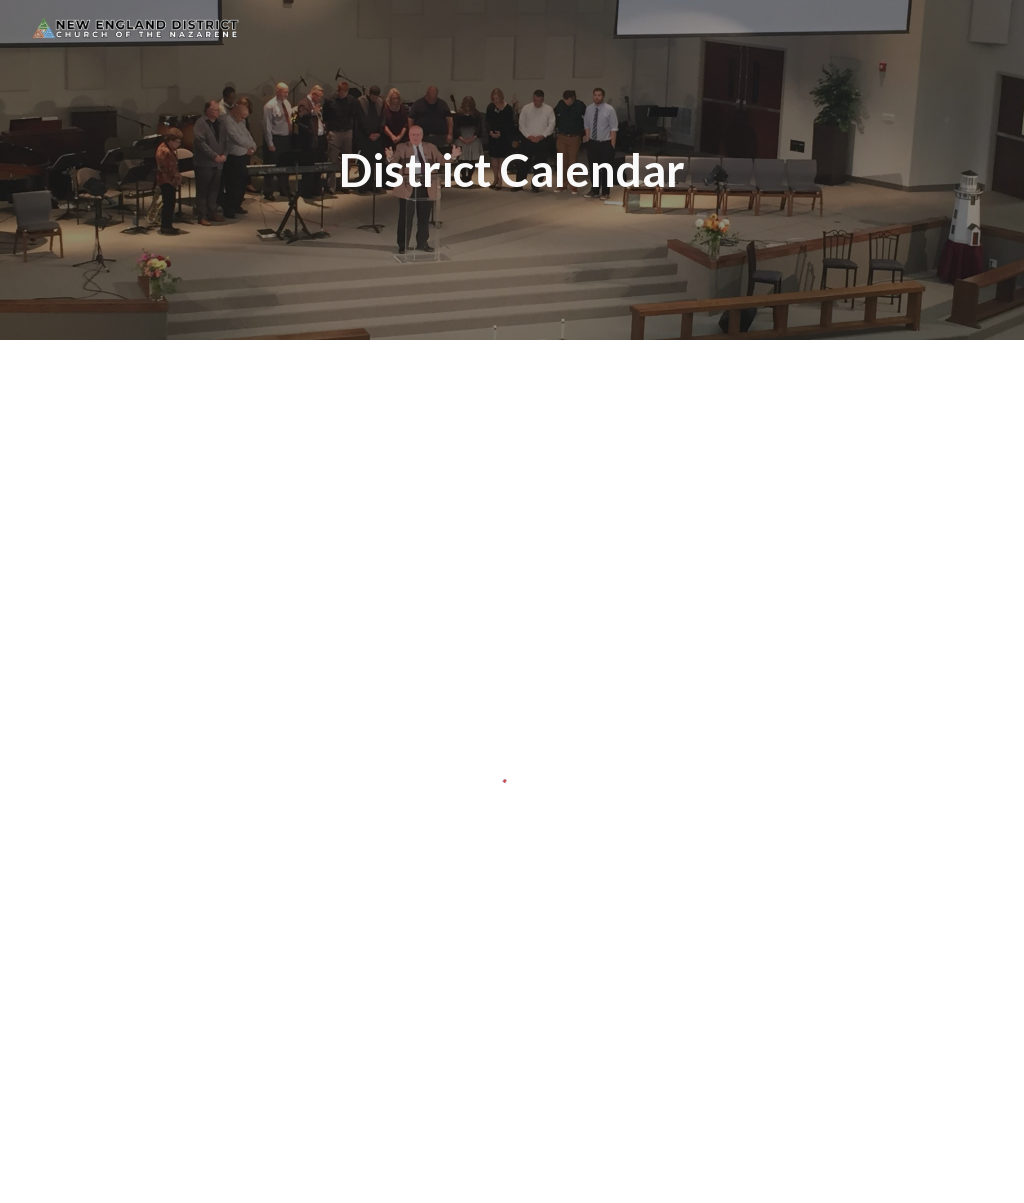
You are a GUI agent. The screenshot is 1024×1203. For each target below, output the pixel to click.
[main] (511, 170)
